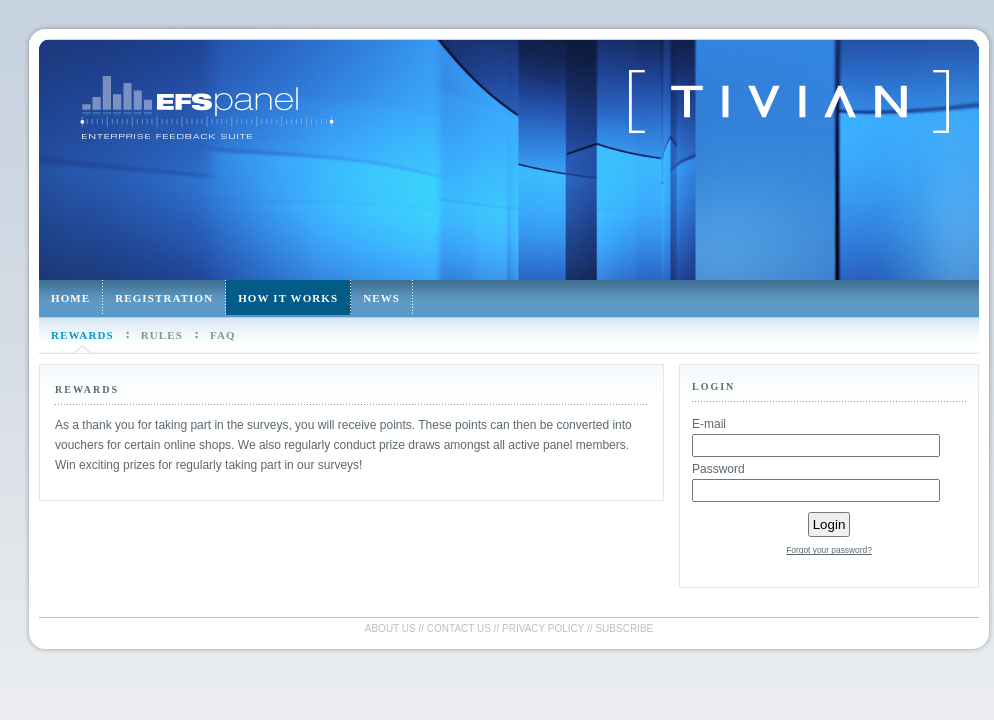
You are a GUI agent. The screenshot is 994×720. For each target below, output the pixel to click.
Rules (162, 335)
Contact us (459, 628)
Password (718, 469)
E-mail (709, 424)
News (381, 298)
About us (390, 628)
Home (70, 298)
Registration (164, 298)
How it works (288, 298)
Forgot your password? (829, 550)
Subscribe (624, 628)
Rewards (82, 335)
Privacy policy (543, 628)
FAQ (223, 335)
